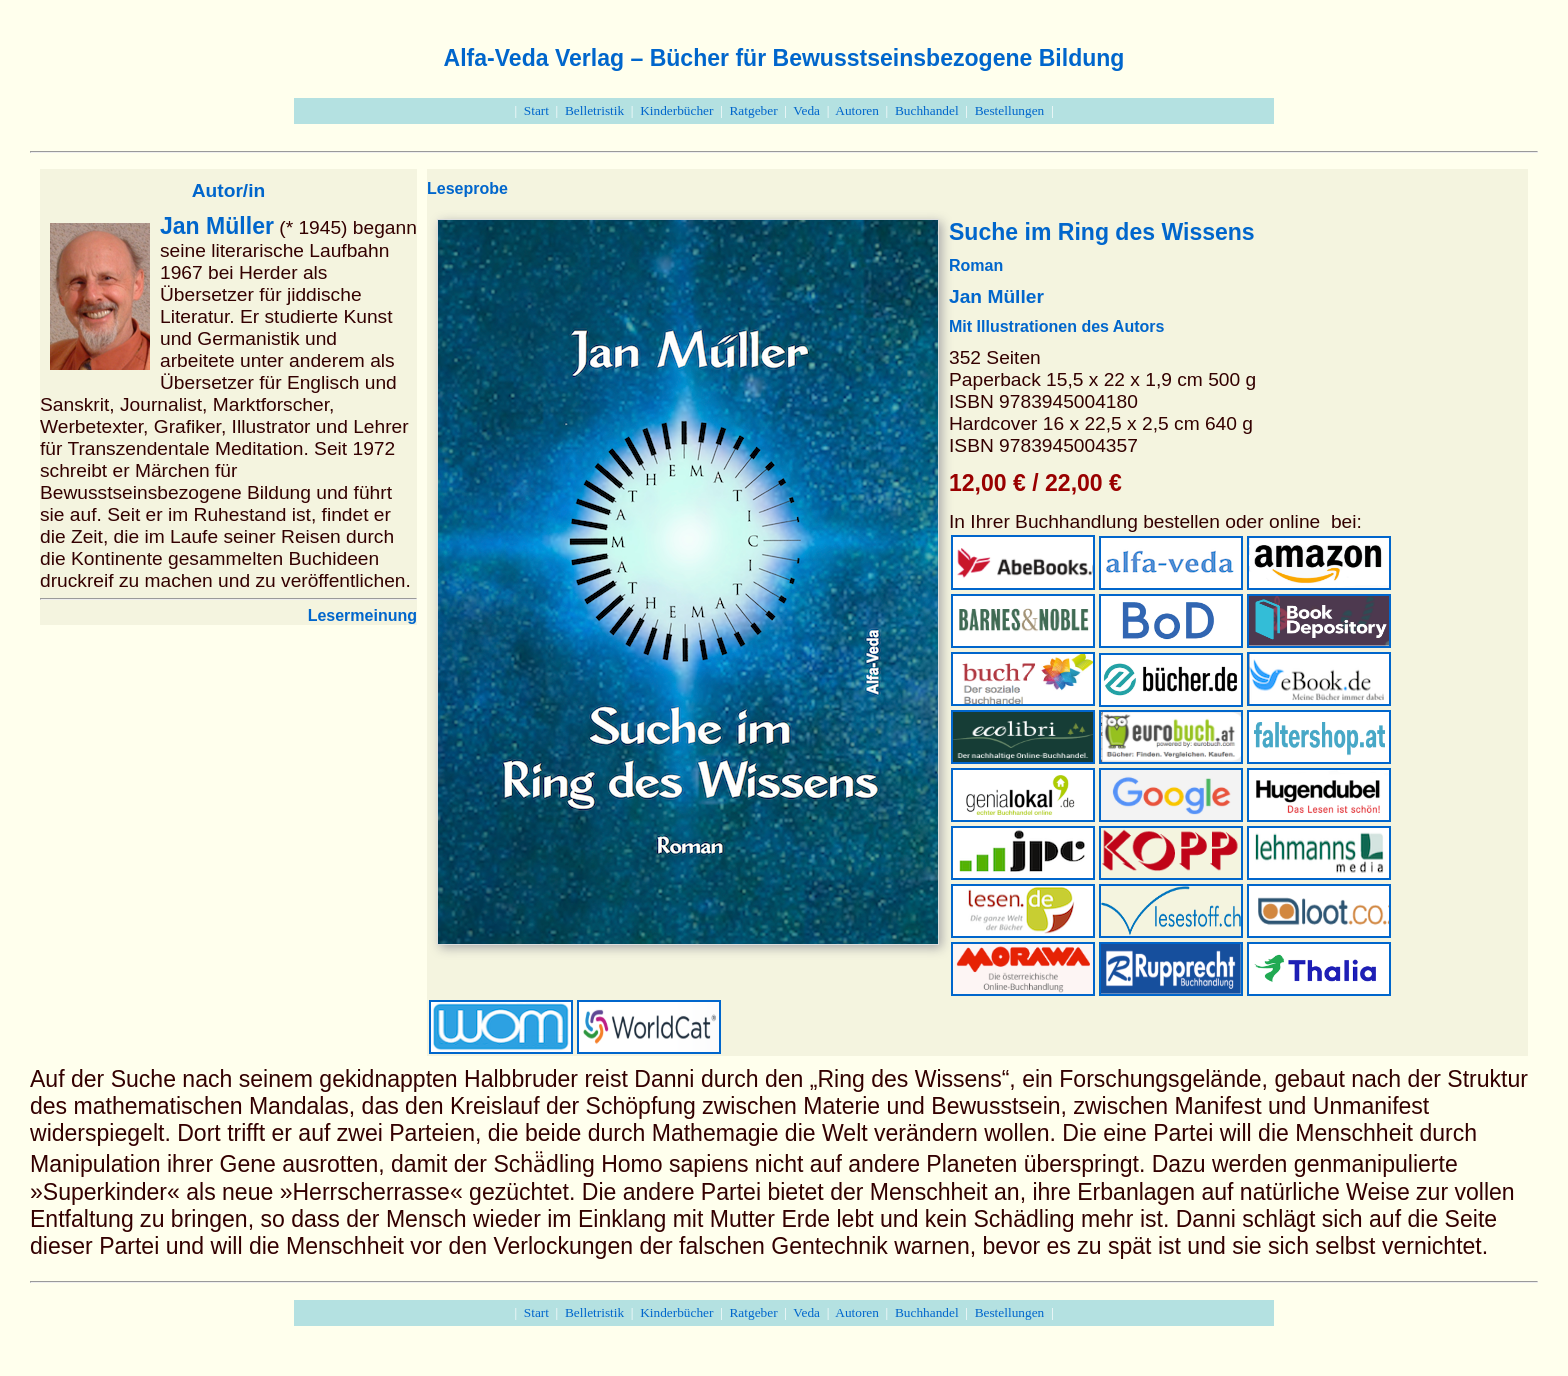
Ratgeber (753, 110)
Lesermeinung (362, 615)
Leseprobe (467, 188)
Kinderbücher (676, 110)
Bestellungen (1010, 110)
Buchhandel (927, 110)
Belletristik (594, 110)
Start (536, 110)
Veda (806, 110)
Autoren (857, 110)
